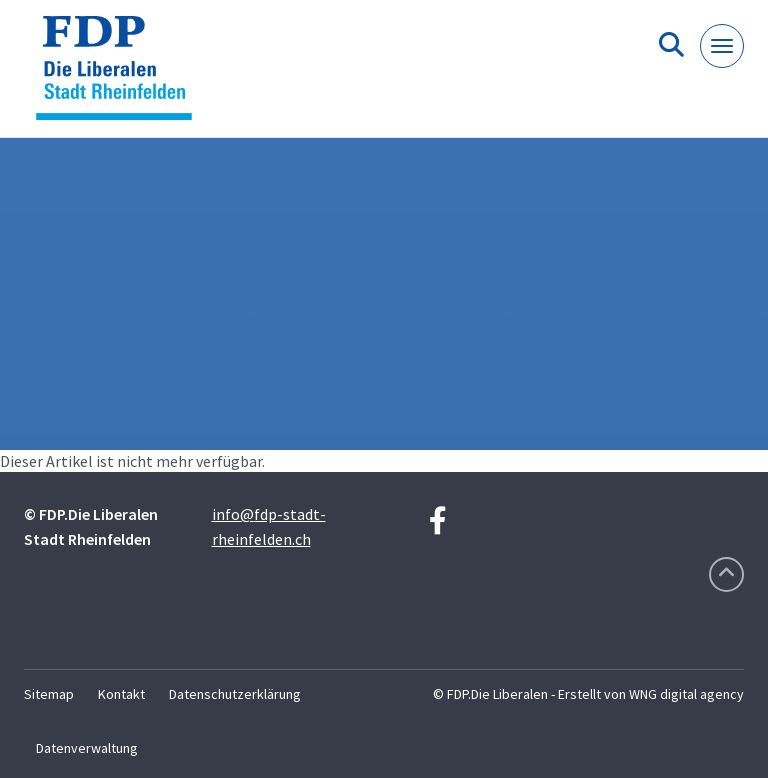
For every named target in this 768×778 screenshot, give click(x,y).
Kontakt (121, 694)
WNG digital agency (686, 694)
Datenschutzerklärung (235, 694)
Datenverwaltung (87, 748)
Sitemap (49, 694)
